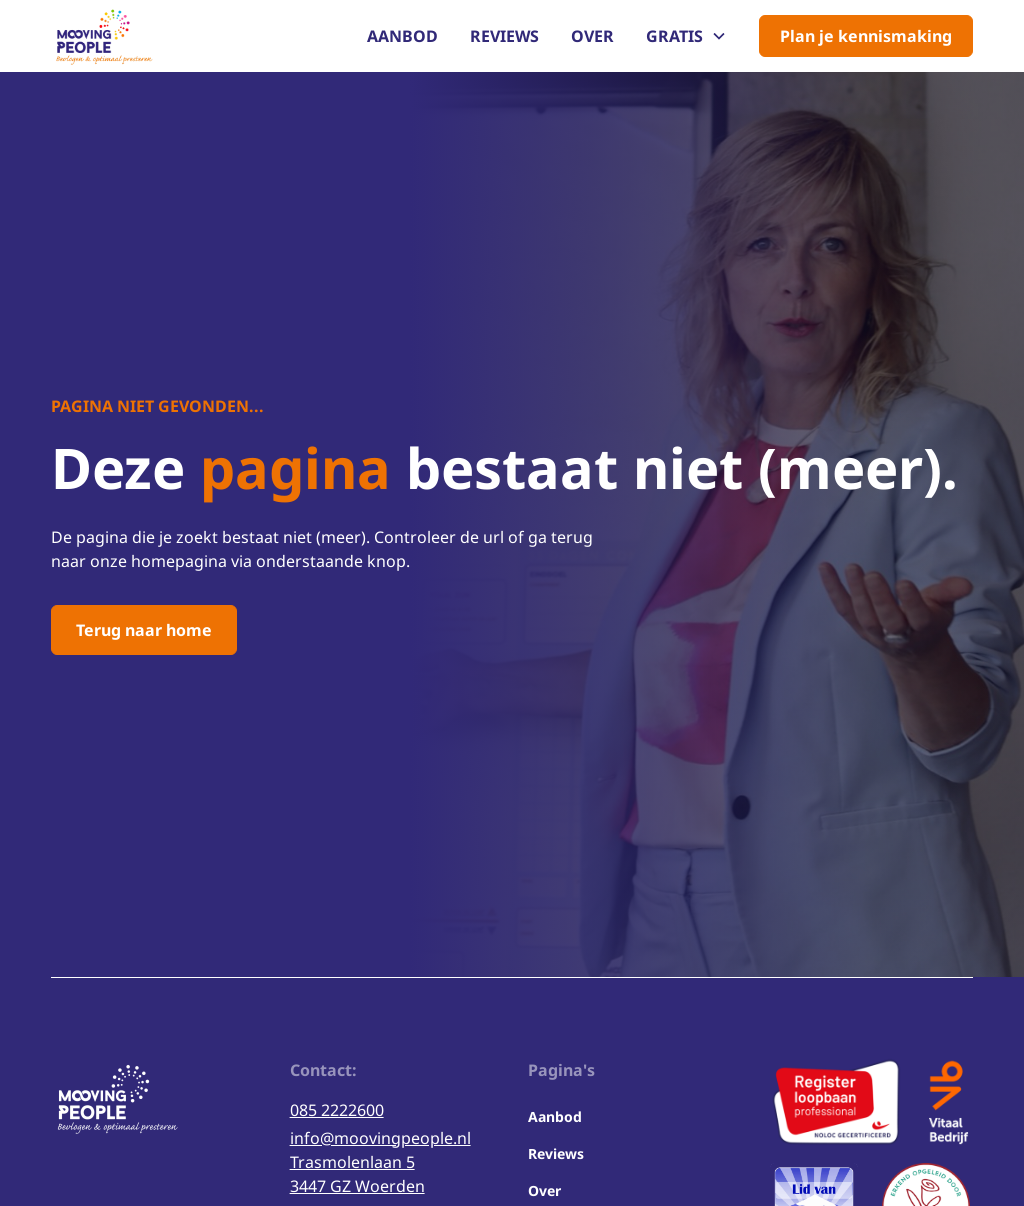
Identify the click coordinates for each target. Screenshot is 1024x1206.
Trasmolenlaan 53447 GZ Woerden (357, 1174)
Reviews (504, 36)
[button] (686, 36)
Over (592, 36)
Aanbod (402, 36)
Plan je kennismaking (866, 36)
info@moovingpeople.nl (380, 1138)
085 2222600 (337, 1110)
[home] (102, 36)
